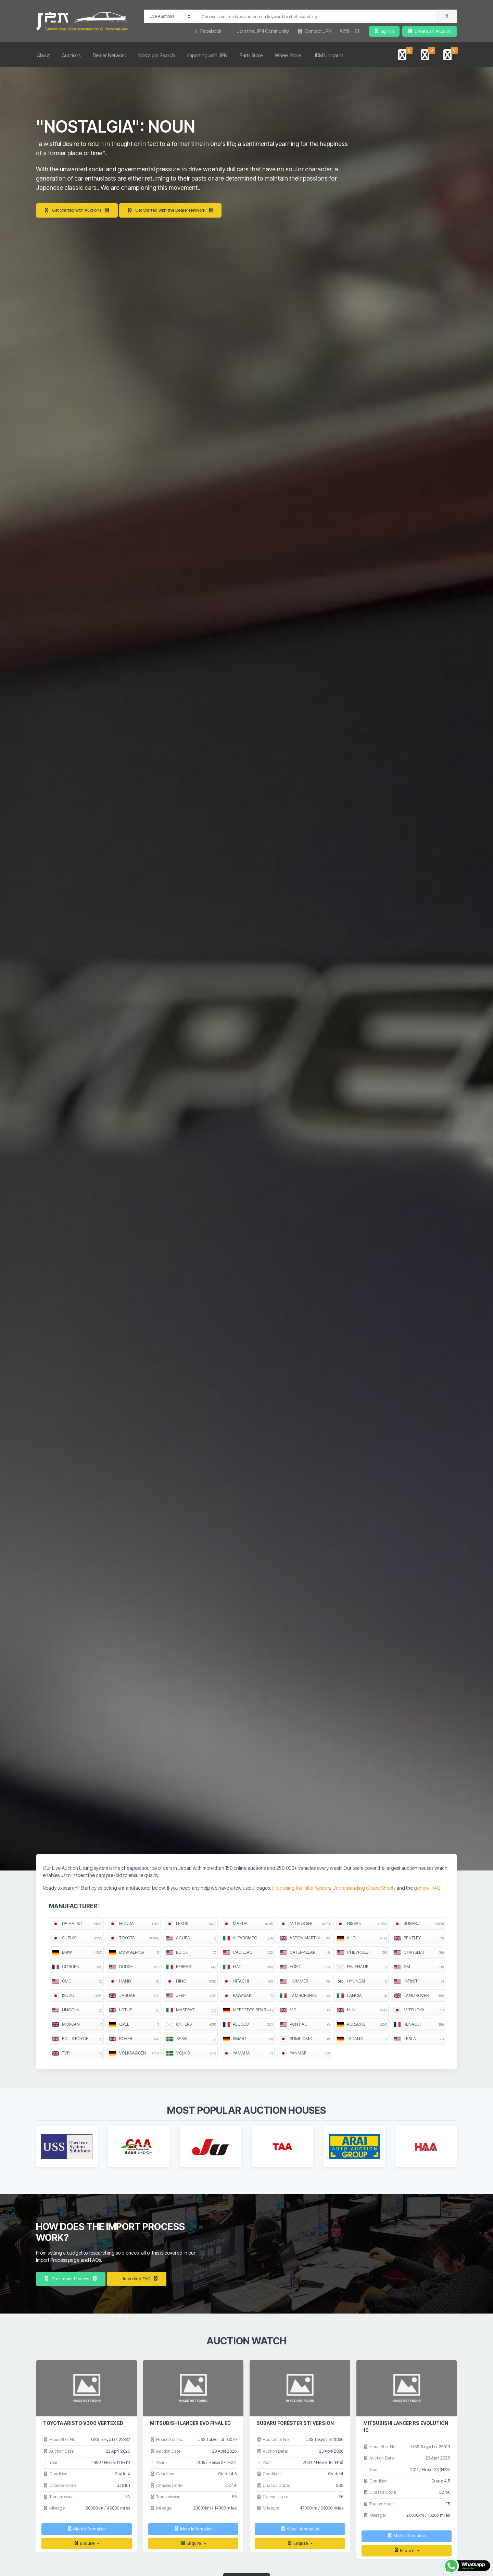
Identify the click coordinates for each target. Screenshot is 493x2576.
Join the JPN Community (259, 31)
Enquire (84, 2543)
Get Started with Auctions (77, 210)
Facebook (207, 31)
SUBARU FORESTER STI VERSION (295, 2423)
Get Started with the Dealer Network (170, 210)
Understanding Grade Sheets (363, 1888)
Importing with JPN (207, 55)
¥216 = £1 (349, 31)
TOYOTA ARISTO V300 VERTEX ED (83, 2423)
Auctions (71, 55)
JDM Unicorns (328, 55)
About (43, 55)
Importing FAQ (137, 2278)
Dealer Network (109, 55)
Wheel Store (288, 55)
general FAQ (427, 1888)
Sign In (384, 31)
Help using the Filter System (301, 1888)
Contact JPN (314, 31)
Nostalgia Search (156, 55)
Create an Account (429, 31)
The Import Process (71, 2278)
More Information (86, 2528)
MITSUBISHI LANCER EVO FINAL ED (190, 2423)
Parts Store (251, 55)
